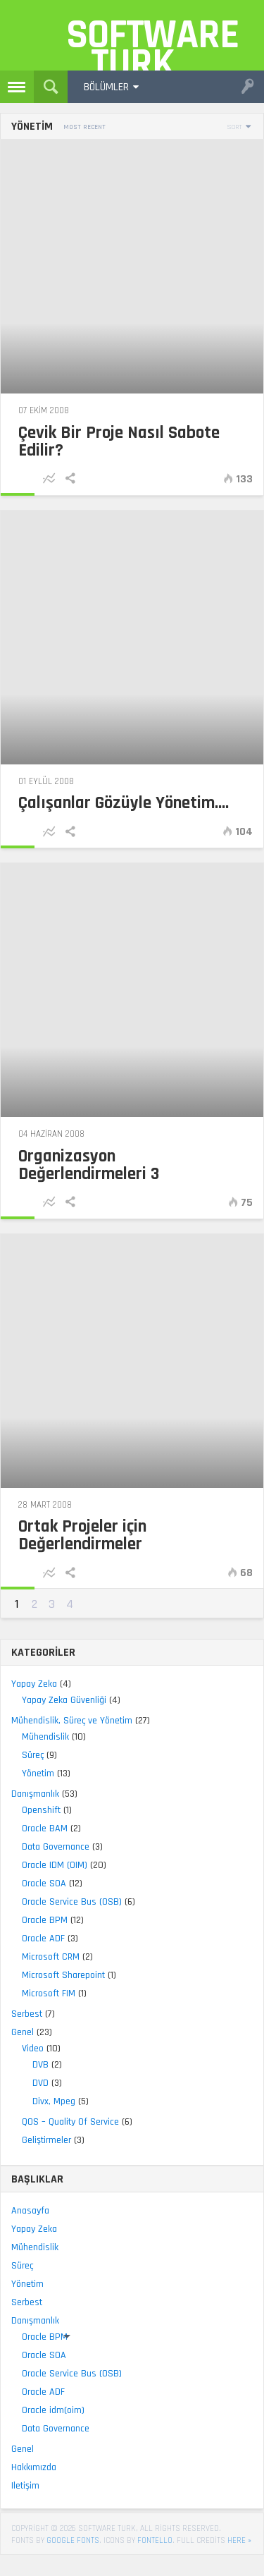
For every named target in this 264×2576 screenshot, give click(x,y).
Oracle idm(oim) (53, 2410)
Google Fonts (72, 2540)
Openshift (41, 1810)
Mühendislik (45, 1736)
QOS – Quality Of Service (70, 2122)
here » (239, 2540)
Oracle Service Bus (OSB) (72, 1902)
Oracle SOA (44, 1883)
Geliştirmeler (46, 2140)
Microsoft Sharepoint (63, 1975)
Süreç (33, 1755)
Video (33, 2048)
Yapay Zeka (34, 1684)
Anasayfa (30, 2210)
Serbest (26, 2014)
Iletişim (25, 2485)
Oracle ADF (43, 1938)
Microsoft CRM (51, 1957)
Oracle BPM (45, 1920)
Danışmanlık (35, 1794)
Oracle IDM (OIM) (54, 1865)
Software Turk (139, 40)
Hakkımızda (33, 2467)
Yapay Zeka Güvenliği (64, 1700)
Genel (22, 2032)
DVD (40, 2083)
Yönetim (38, 1773)
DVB (40, 2064)
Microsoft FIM (48, 1993)
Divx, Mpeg (53, 2101)
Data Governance (55, 1847)
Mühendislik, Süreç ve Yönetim (71, 1720)
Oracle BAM (45, 1828)
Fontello (154, 2540)
